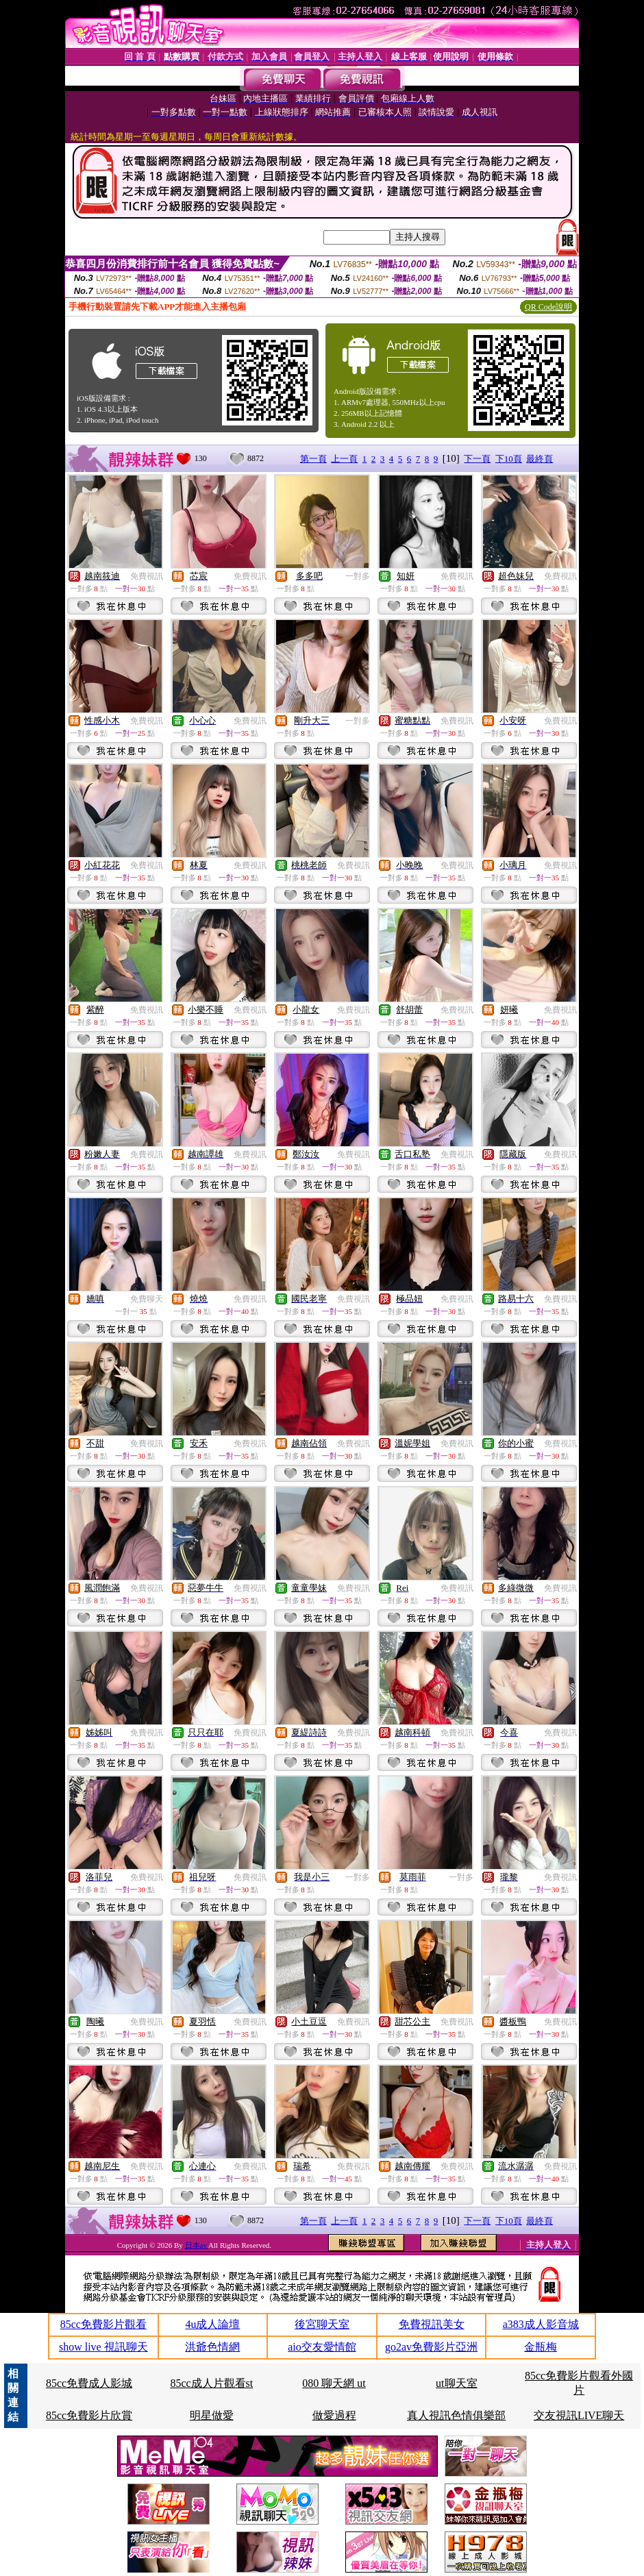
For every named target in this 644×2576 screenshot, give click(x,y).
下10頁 (508, 459)
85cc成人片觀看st (211, 2383)
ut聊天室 (456, 2383)
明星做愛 (212, 2415)
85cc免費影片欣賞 (89, 2415)
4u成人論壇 (212, 2324)
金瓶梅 (540, 2347)
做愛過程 (334, 2415)
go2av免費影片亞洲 (431, 2347)
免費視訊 (146, 576)
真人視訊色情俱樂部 (456, 2415)
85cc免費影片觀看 (103, 2324)
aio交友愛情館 (322, 2347)
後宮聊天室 (322, 2324)
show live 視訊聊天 (103, 2347)
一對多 (357, 576)
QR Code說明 (548, 307)
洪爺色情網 (212, 2347)
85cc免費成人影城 (89, 2383)
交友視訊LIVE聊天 (579, 2415)
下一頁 (477, 459)
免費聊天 (146, 1299)
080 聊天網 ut (333, 2383)
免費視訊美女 (432, 2324)
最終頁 (539, 459)
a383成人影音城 (541, 2324)
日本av (197, 2245)
